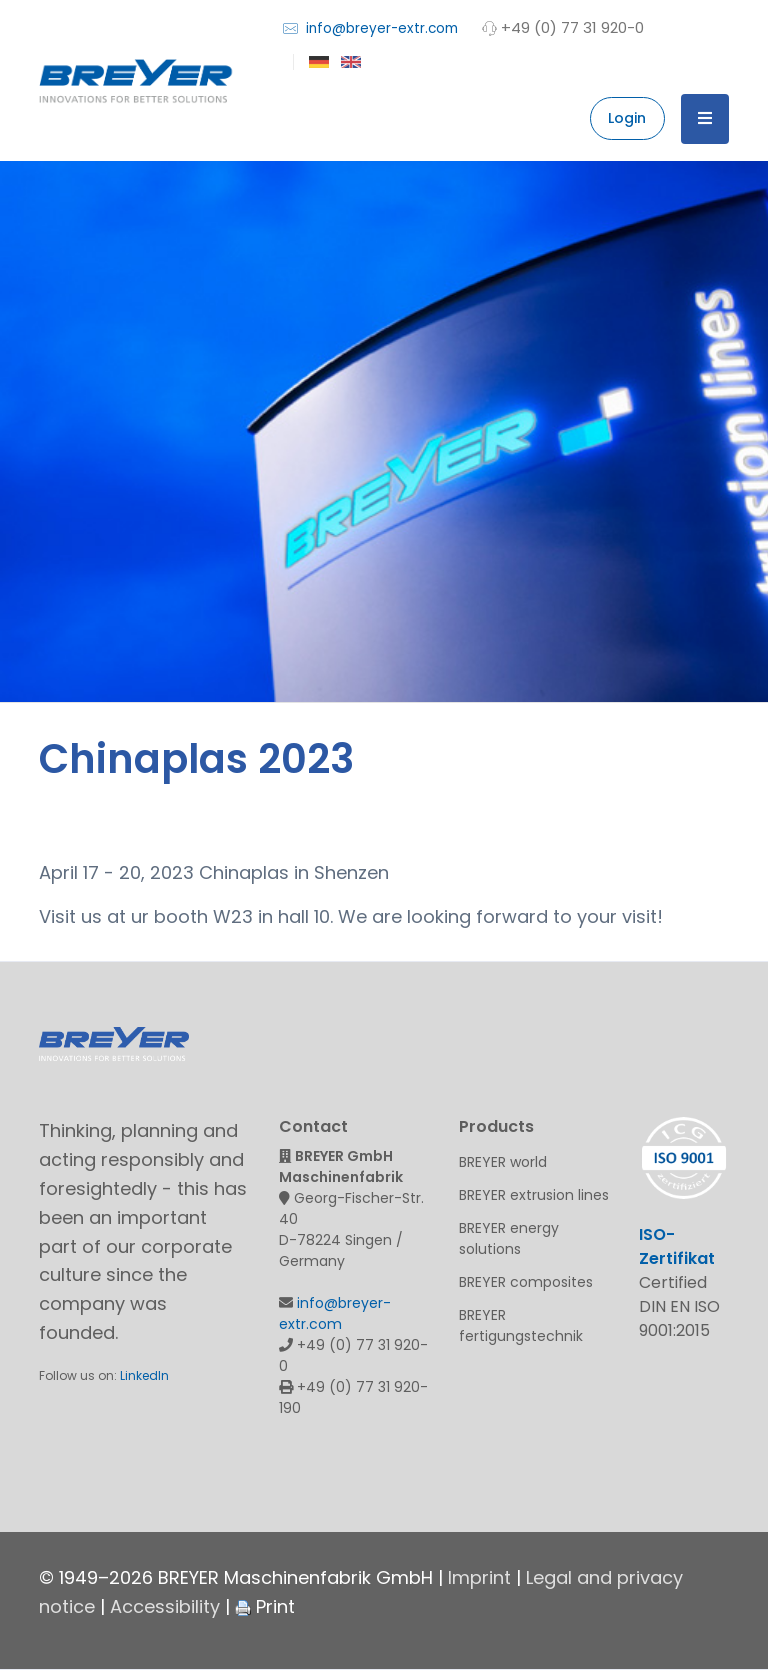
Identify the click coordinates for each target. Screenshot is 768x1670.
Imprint (479, 1577)
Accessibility (165, 1606)
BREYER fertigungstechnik (521, 1325)
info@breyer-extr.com (370, 27)
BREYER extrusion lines (534, 1195)
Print (265, 1606)
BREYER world (503, 1162)
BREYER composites (526, 1282)
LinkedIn (144, 1375)
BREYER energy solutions (509, 1238)
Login (627, 118)
